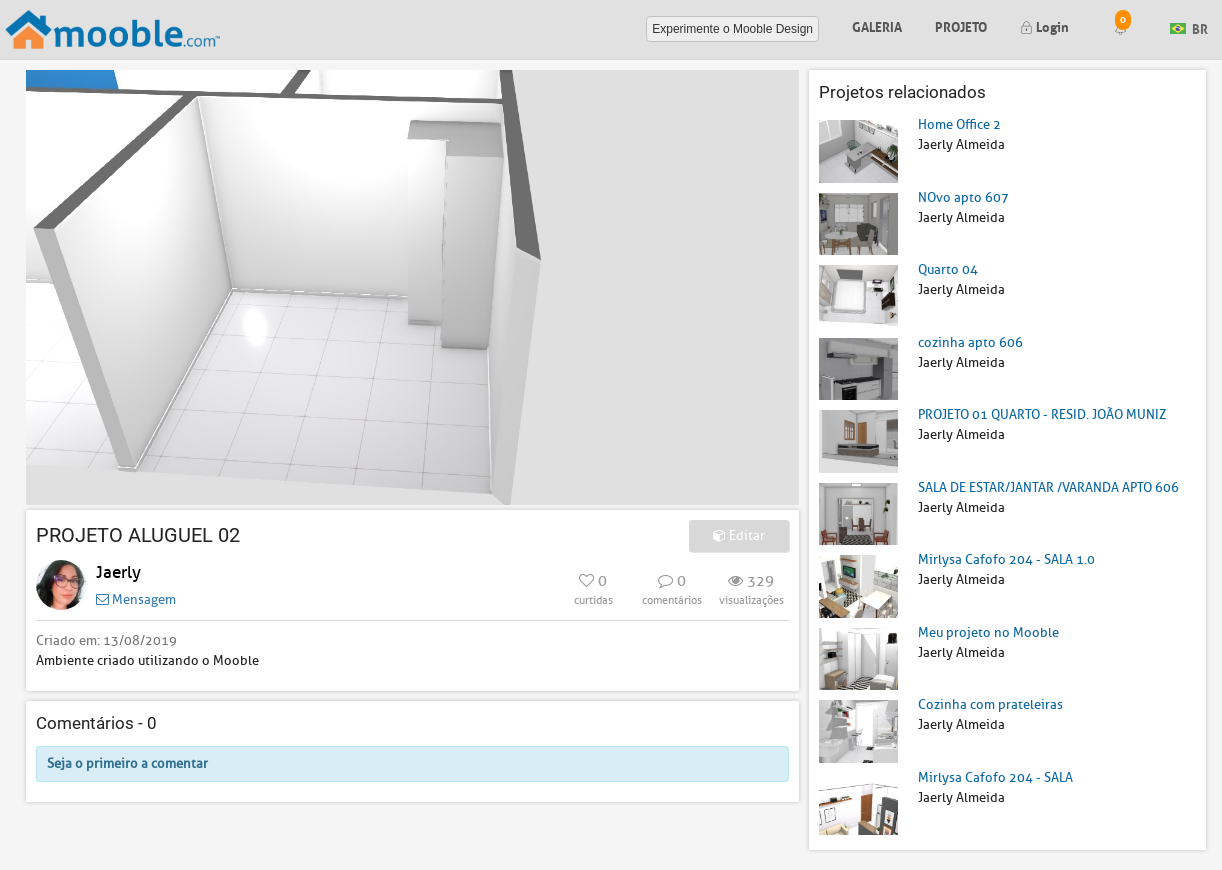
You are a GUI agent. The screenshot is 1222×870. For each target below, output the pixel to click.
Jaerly (118, 572)
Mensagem (136, 599)
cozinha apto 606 (970, 342)
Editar (739, 535)
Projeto (961, 25)
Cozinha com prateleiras (990, 704)
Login (1044, 25)
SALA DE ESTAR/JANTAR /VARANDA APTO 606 (1048, 487)
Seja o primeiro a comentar (127, 763)
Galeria (877, 25)
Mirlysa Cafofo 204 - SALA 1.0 (1006, 559)
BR (1189, 27)
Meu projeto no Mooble (988, 632)
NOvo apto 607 (963, 197)
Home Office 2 (959, 124)
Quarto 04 (948, 269)
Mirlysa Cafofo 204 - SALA (995, 777)
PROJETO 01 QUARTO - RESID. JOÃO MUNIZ (1042, 414)
